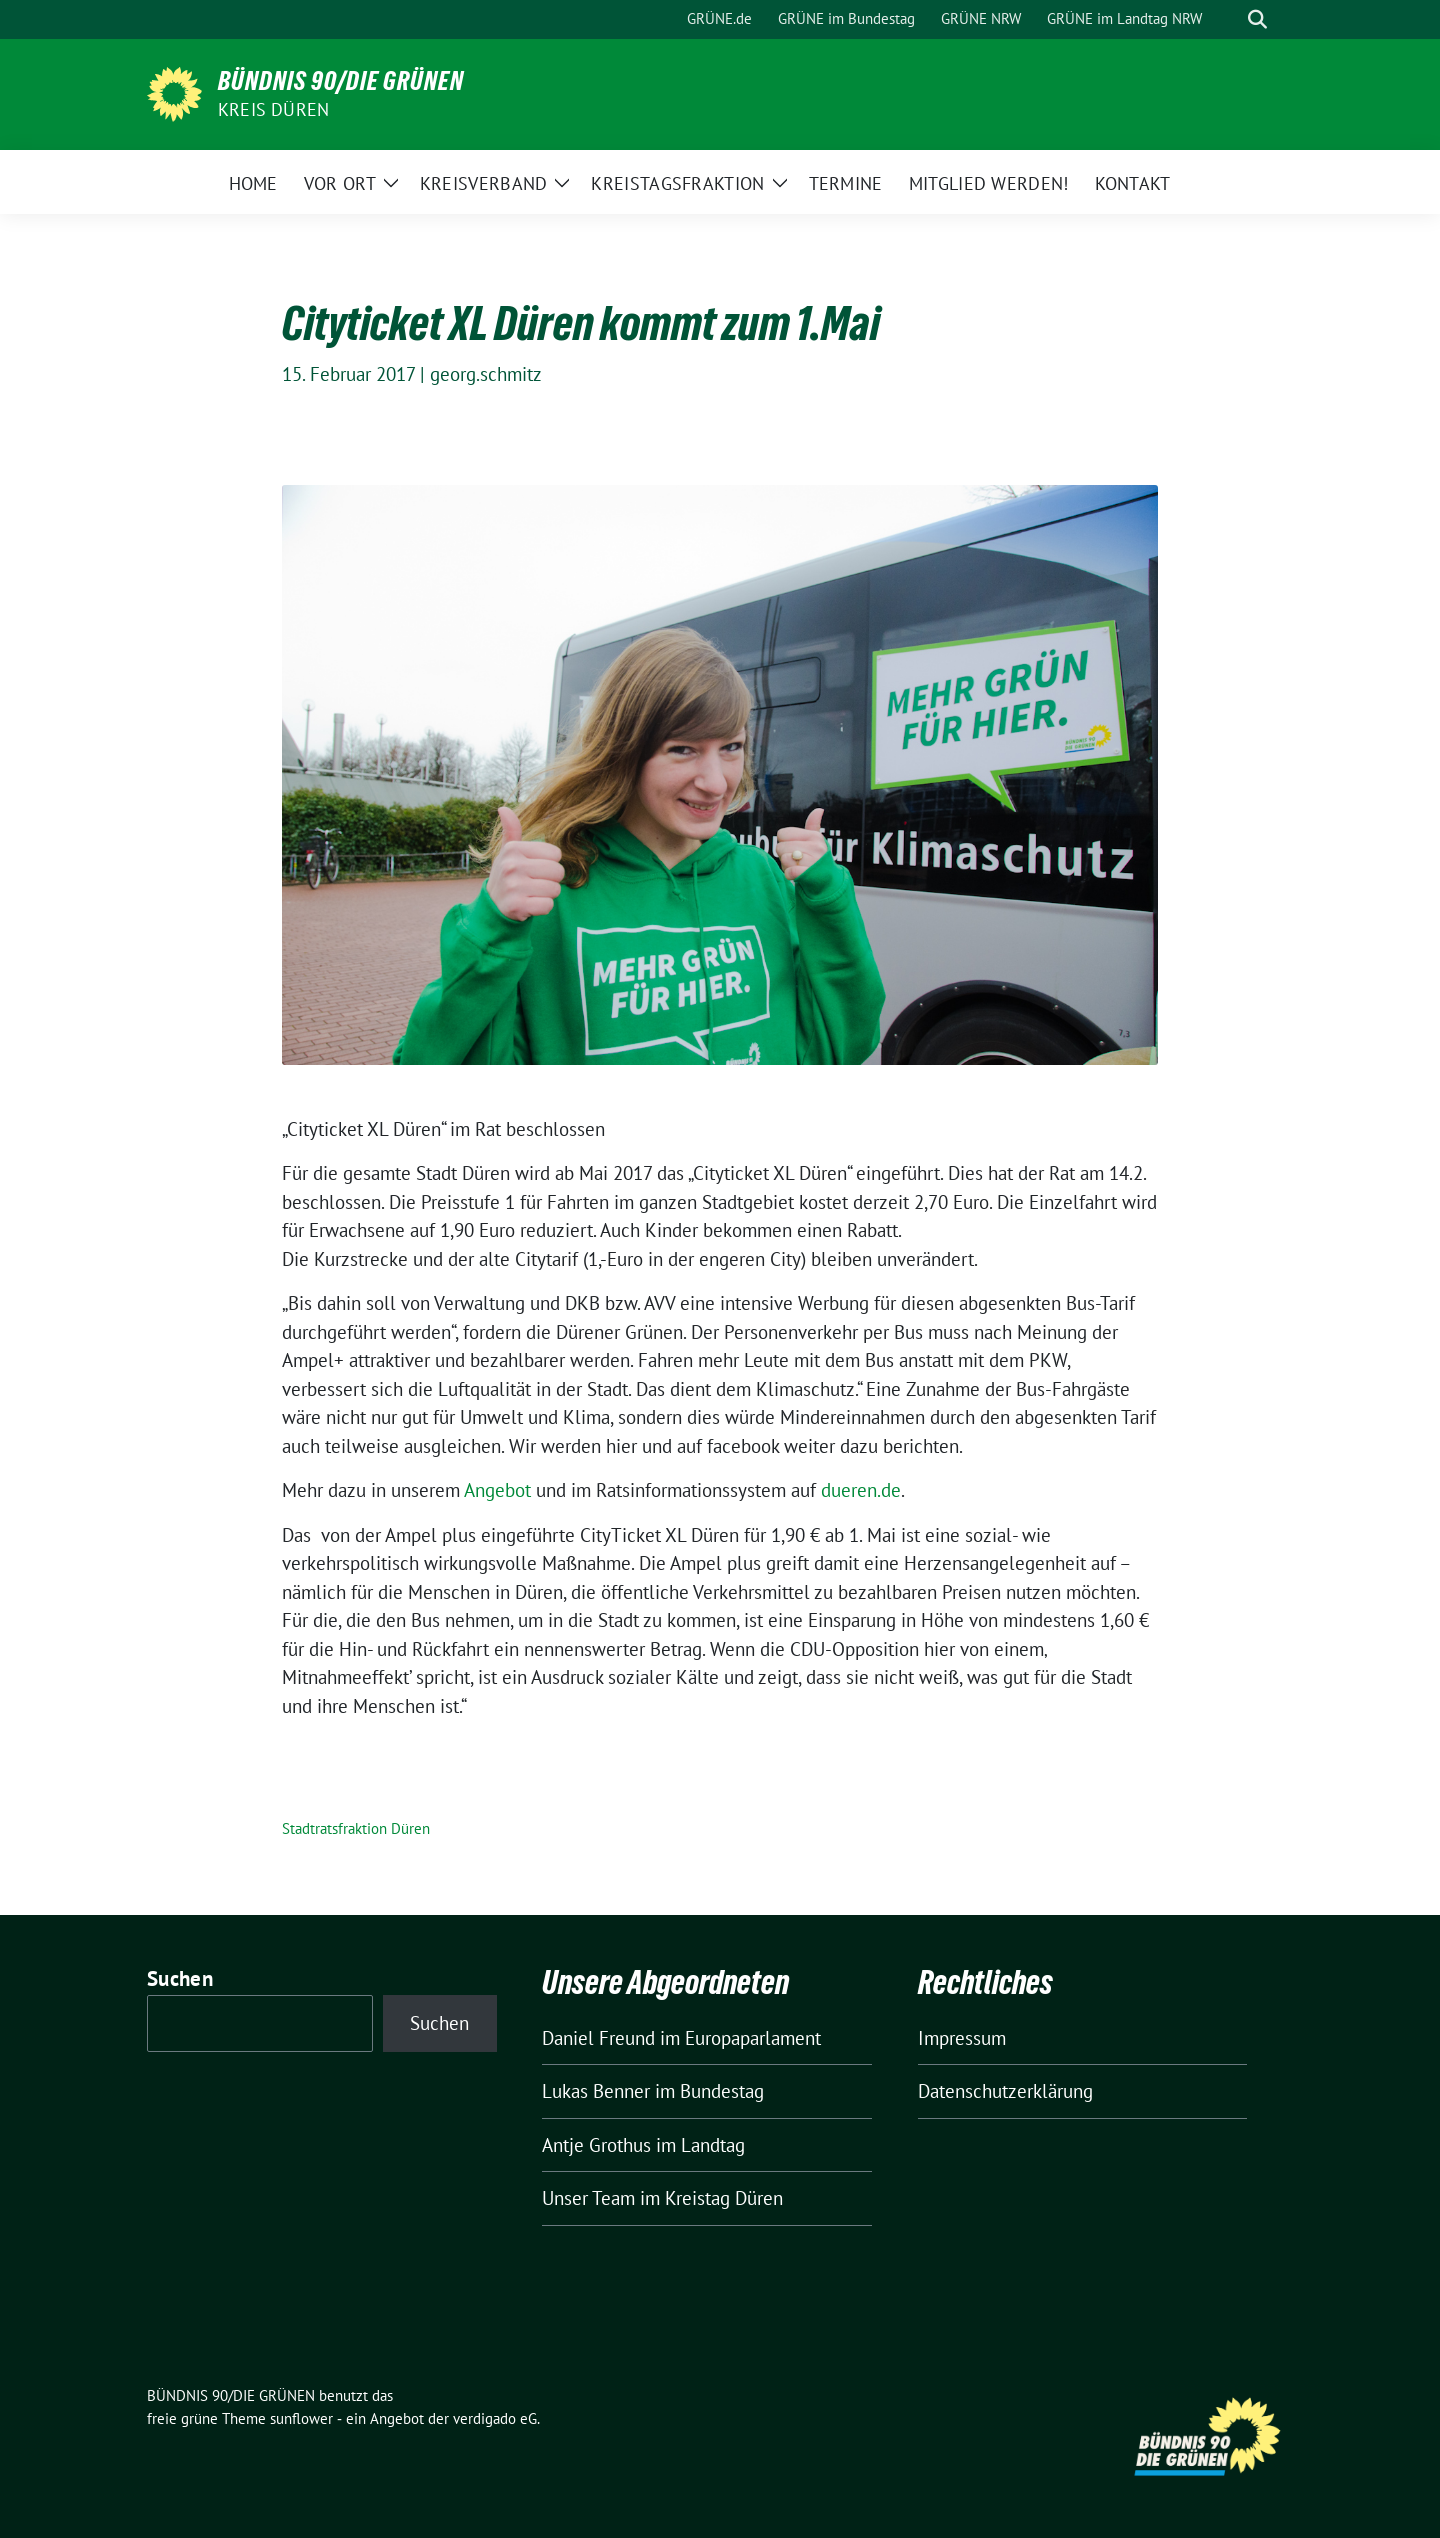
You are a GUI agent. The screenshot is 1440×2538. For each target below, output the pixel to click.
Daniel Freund (598, 2038)
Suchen (180, 1978)
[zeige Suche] (1257, 19)
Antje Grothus (596, 2145)
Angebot (500, 1490)
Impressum (962, 2038)
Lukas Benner (596, 2091)
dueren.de (861, 1490)
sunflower (301, 2418)
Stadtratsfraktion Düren (356, 1828)
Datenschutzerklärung (1005, 2091)
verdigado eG (495, 2418)
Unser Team (588, 2198)
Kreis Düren (273, 109)
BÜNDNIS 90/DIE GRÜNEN (341, 81)
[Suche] (1229, 19)
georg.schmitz (486, 374)
